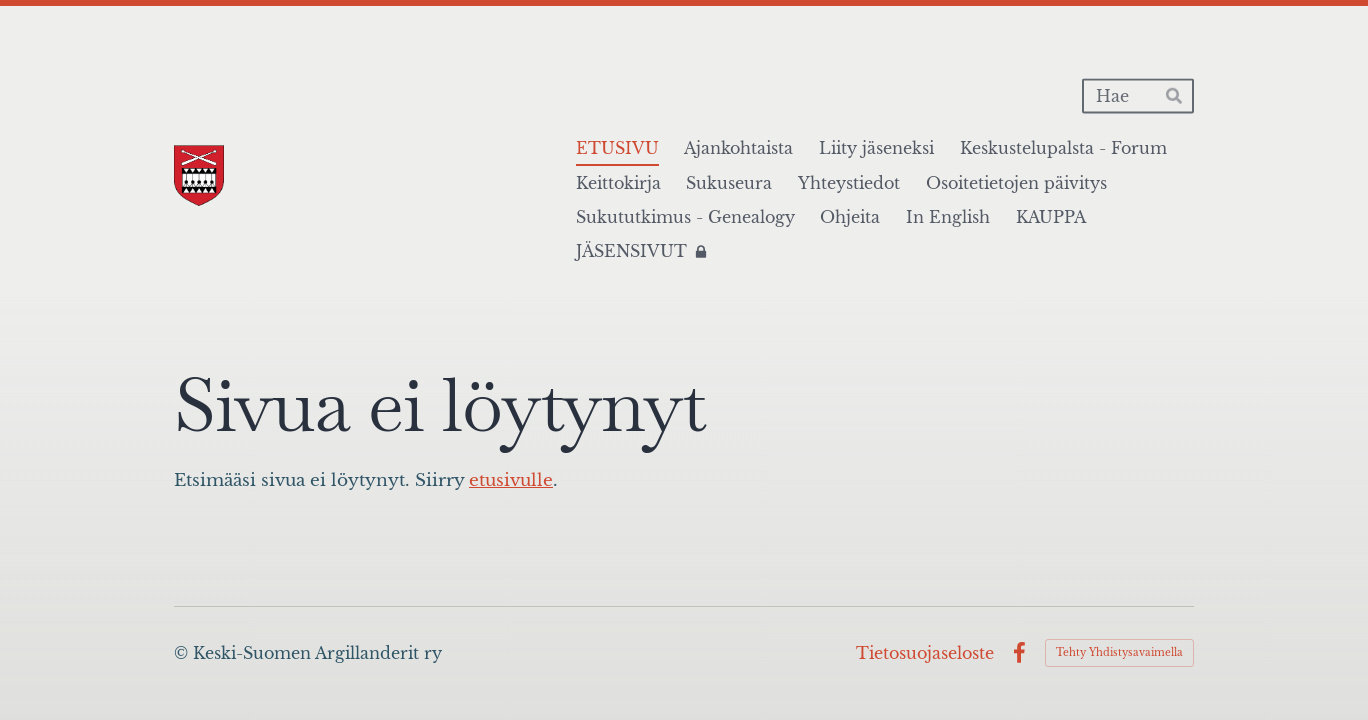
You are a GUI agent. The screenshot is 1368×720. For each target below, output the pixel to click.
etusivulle (511, 480)
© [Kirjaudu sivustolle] (183, 653)
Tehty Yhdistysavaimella (1119, 652)
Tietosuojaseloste (925, 653)
